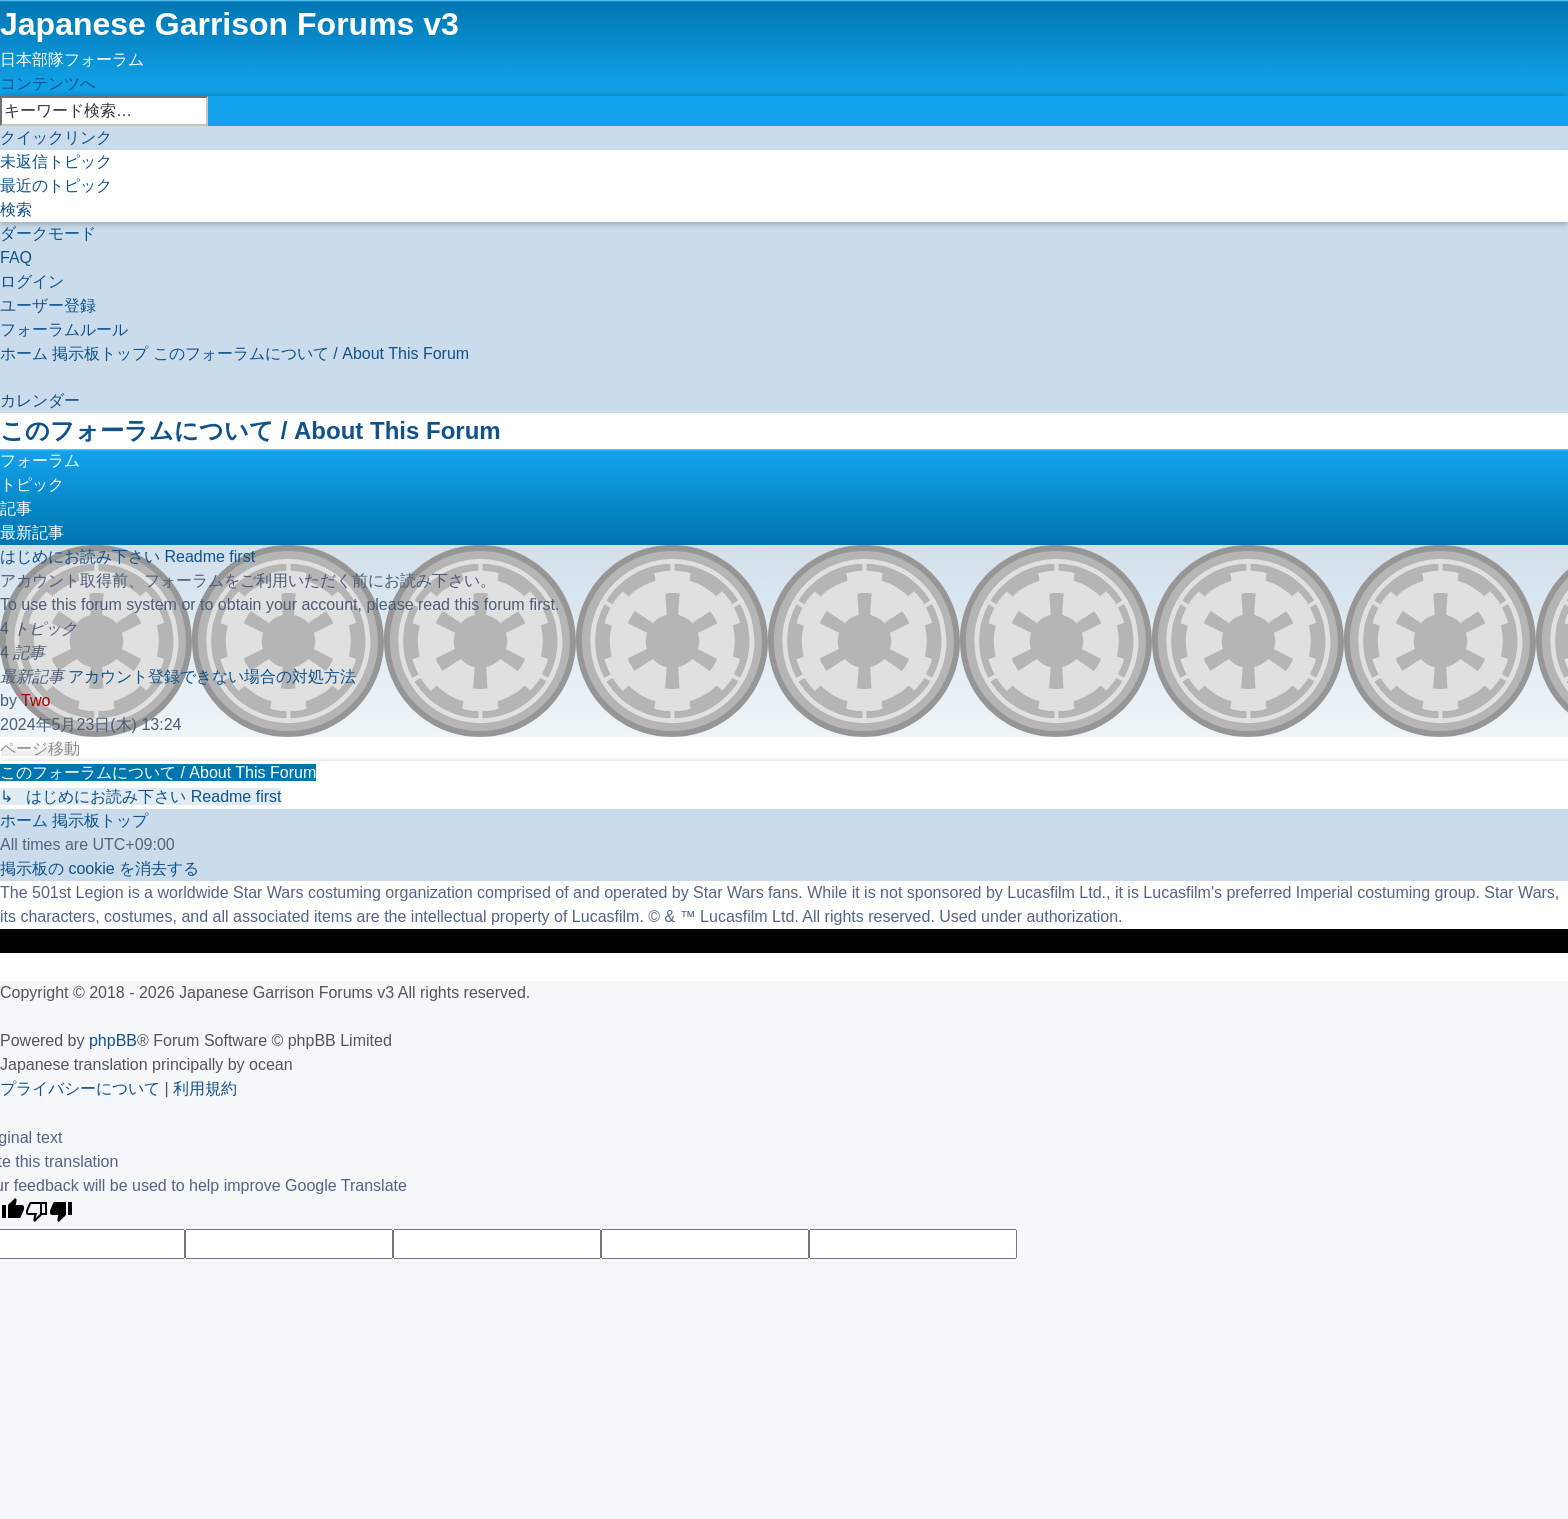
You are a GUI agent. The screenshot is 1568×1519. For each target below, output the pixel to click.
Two (35, 700)
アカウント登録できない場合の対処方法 (212, 676)
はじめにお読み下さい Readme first (127, 556)
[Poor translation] (49, 1213)
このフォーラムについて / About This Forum (250, 430)
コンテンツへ (48, 83)
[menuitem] (56, 161)
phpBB (113, 1040)
